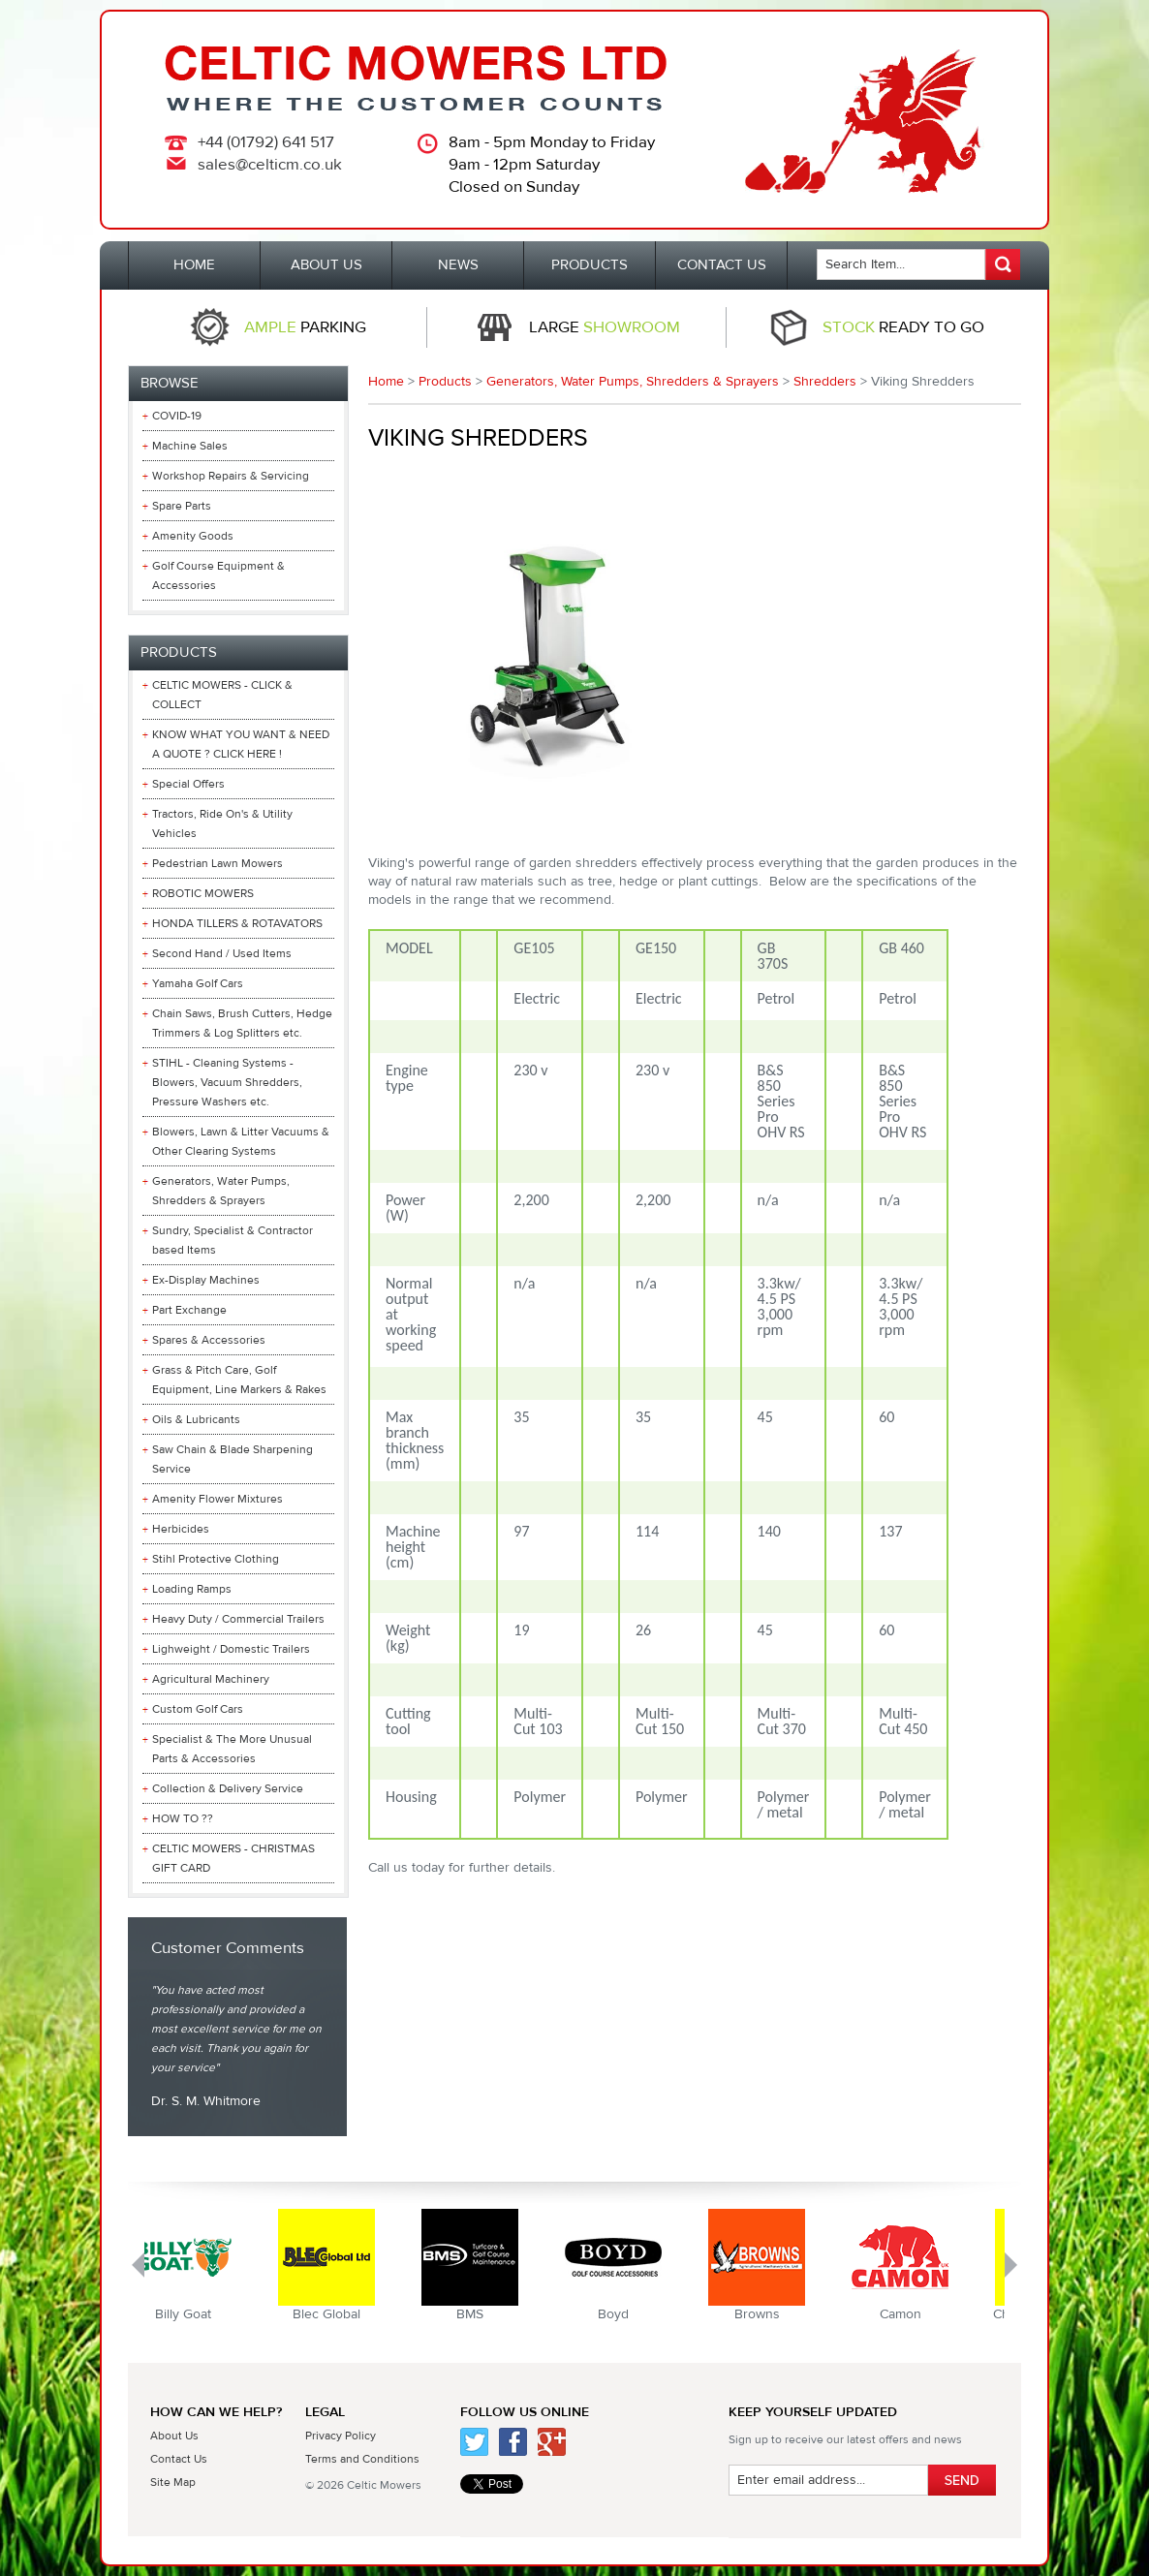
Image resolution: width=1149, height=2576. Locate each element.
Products (445, 381)
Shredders (824, 381)
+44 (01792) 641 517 (266, 142)
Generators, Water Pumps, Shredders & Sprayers (632, 381)
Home (386, 381)
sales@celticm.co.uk (270, 164)
